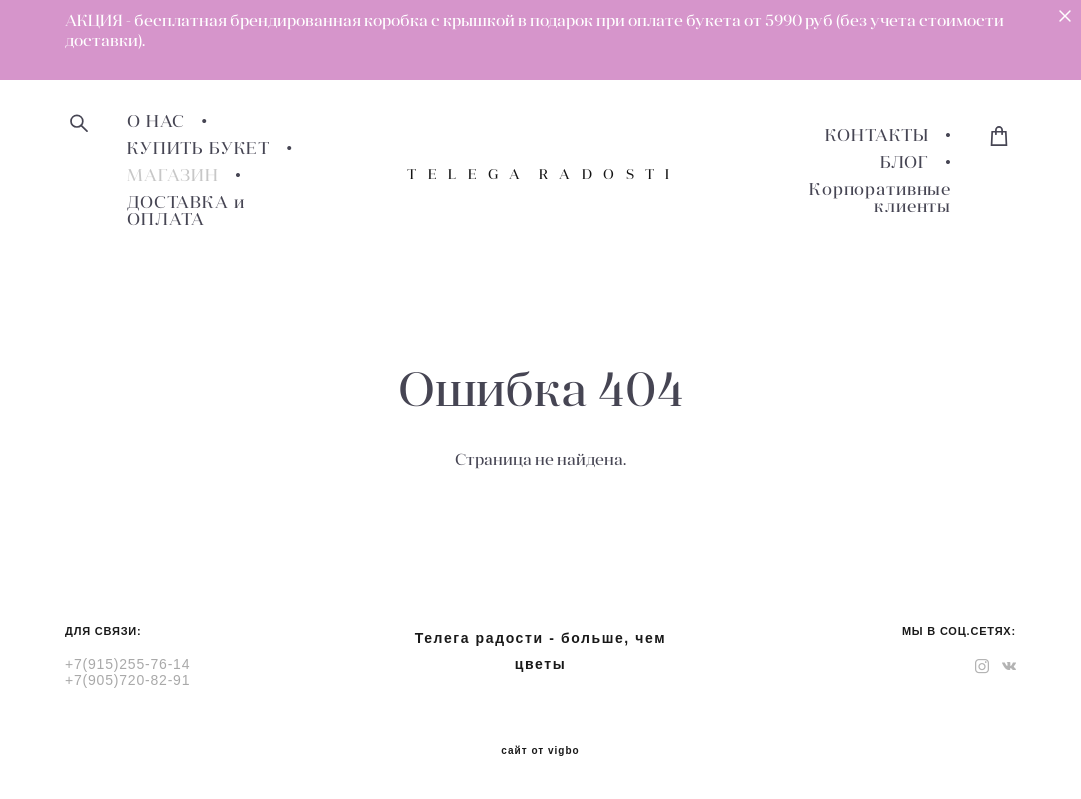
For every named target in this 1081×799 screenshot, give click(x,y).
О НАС (156, 121)
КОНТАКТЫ (877, 135)
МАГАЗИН (173, 175)
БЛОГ (904, 162)
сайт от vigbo (540, 751)
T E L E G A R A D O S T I (540, 174)
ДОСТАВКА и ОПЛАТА (186, 211)
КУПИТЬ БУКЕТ (198, 148)
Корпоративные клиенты (880, 198)
